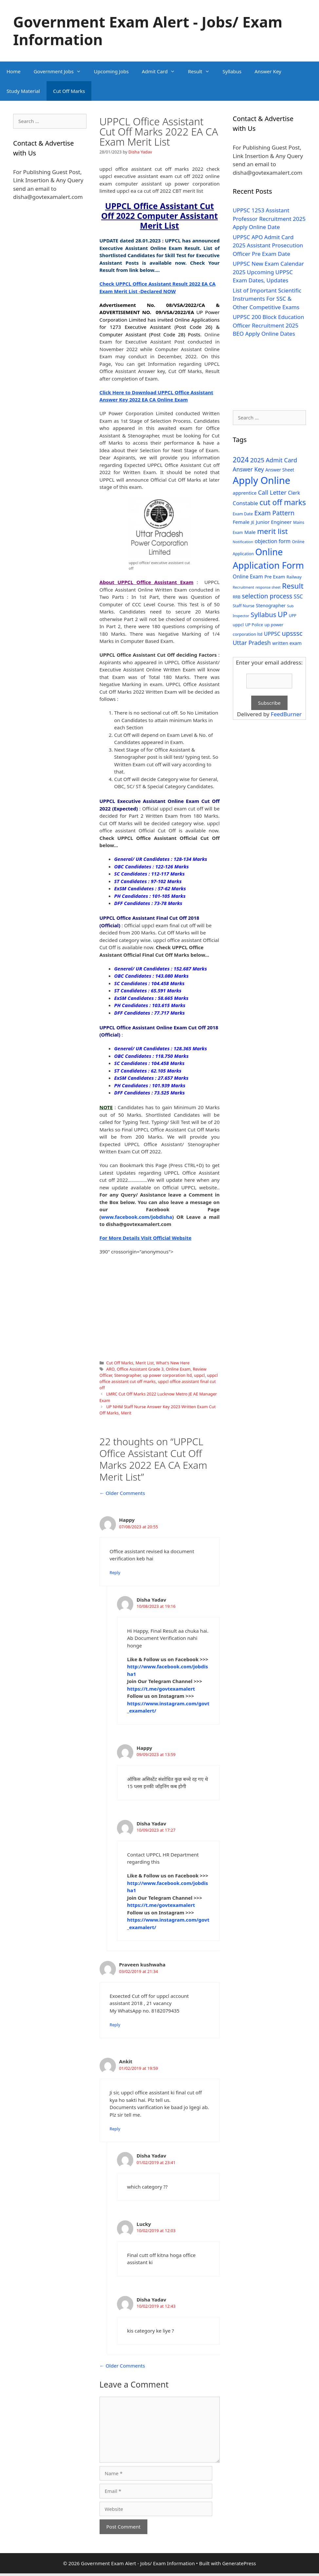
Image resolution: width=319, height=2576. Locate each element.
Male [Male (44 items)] (250, 532)
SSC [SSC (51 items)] (298, 596)
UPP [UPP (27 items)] (292, 615)
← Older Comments (122, 1493)
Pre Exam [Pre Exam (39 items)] (274, 577)
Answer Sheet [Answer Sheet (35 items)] (279, 470)
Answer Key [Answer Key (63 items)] (248, 469)
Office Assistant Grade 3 (140, 1369)
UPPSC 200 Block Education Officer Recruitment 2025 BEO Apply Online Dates (268, 325)
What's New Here (172, 1363)
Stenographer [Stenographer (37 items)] (271, 605)
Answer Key (267, 71)
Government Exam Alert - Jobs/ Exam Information (147, 30)
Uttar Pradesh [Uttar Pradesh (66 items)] (252, 643)
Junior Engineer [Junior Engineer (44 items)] (273, 522)
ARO (110, 1369)
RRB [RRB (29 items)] (237, 597)
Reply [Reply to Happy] (115, 1572)
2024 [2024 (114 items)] (241, 459)
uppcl (199, 1375)
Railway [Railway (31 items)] (294, 577)
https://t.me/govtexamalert (161, 1688)
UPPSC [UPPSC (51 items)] (272, 633)
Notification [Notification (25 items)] (243, 541)
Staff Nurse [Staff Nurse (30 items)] (243, 606)
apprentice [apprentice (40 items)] (245, 493)
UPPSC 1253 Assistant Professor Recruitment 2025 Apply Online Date (269, 218)
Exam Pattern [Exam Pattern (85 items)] (274, 512)
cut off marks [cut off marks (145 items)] (282, 502)
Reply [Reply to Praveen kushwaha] (115, 2025)
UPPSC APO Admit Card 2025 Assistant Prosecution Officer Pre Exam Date (268, 245)
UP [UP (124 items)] (282, 614)
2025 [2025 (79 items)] (257, 460)
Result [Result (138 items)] (293, 586)
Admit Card (161, 71)
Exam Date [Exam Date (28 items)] (243, 514)
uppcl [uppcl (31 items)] (238, 625)
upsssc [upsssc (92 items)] (292, 633)
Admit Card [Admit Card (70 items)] (281, 460)
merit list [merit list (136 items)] (272, 531)
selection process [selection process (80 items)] (267, 596)
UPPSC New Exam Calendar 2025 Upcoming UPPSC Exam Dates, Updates (268, 272)
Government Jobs (60, 71)
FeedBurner (286, 714)
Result (202, 71)
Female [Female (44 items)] (241, 522)
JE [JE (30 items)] (252, 522)
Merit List (145, 1363)
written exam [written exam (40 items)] (287, 643)
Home (14, 71)
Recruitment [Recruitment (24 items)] (243, 587)
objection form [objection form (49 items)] (272, 541)
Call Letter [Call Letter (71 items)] (272, 492)
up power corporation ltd (167, 1375)
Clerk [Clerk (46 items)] (294, 492)
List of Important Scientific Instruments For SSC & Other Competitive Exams (267, 299)
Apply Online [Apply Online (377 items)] (262, 480)
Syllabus (232, 71)
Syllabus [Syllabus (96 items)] (263, 614)
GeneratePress (239, 2563)
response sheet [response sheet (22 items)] (267, 587)
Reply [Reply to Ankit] (115, 2129)
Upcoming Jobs (111, 71)
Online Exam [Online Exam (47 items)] (248, 576)
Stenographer (127, 1375)
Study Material (23, 91)
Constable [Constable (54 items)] (245, 503)
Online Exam (178, 1369)
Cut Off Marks (69, 91)
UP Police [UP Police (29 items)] (254, 625)
